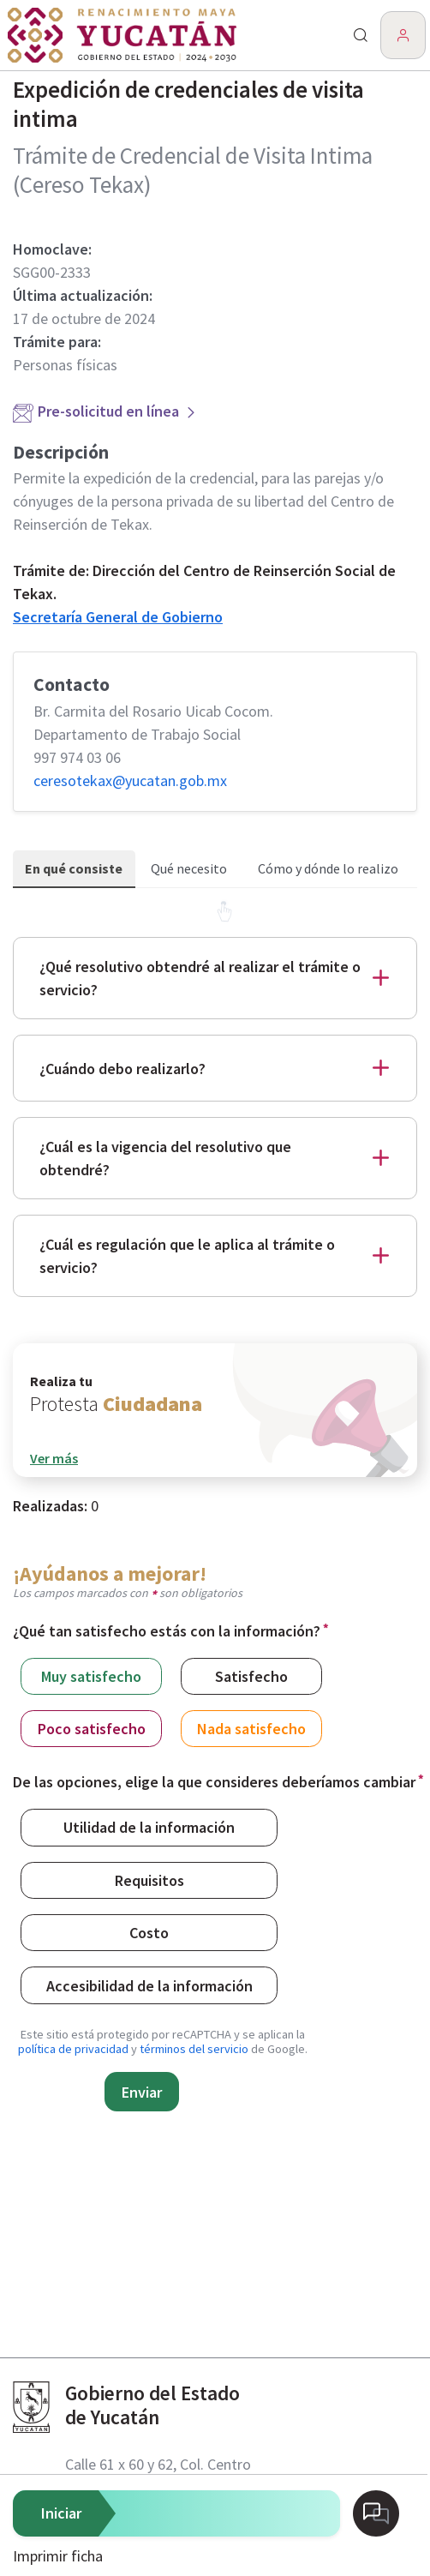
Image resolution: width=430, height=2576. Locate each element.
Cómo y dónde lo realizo (328, 868)
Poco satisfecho (92, 1727)
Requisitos (149, 1879)
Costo (149, 1932)
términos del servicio (194, 2049)
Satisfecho (251, 1675)
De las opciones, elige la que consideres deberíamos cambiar (214, 1782)
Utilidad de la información (149, 1826)
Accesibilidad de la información (149, 1985)
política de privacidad (73, 2049)
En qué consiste (73, 868)
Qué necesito (189, 868)
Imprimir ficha (58, 2556)
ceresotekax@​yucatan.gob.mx (130, 780)
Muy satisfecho (91, 1675)
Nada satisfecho (251, 1727)
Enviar (142, 2092)
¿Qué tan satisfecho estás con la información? (166, 1631)
